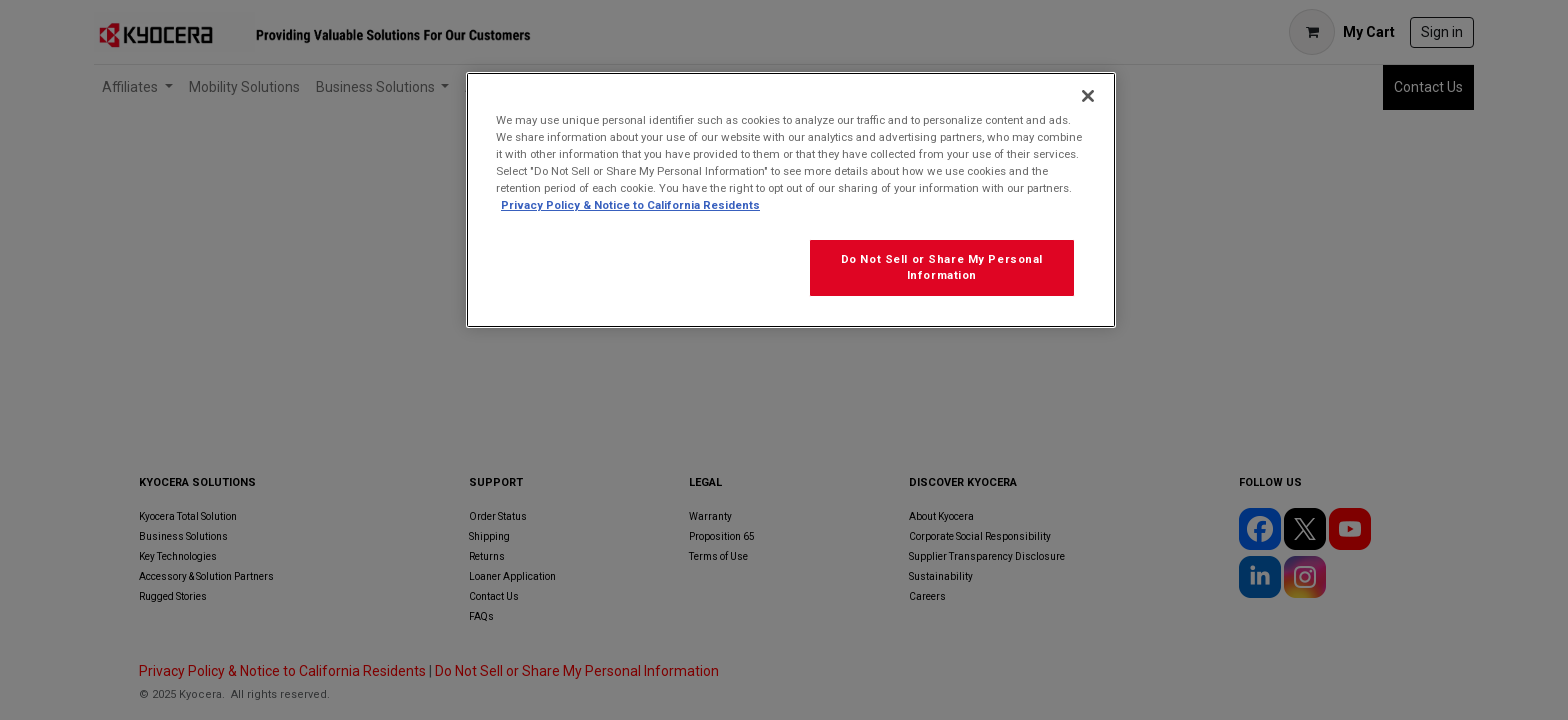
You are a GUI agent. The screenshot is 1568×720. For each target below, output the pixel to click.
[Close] (1088, 96)
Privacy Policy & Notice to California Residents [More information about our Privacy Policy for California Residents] (630, 205)
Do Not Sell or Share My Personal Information (942, 267)
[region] (791, 200)
